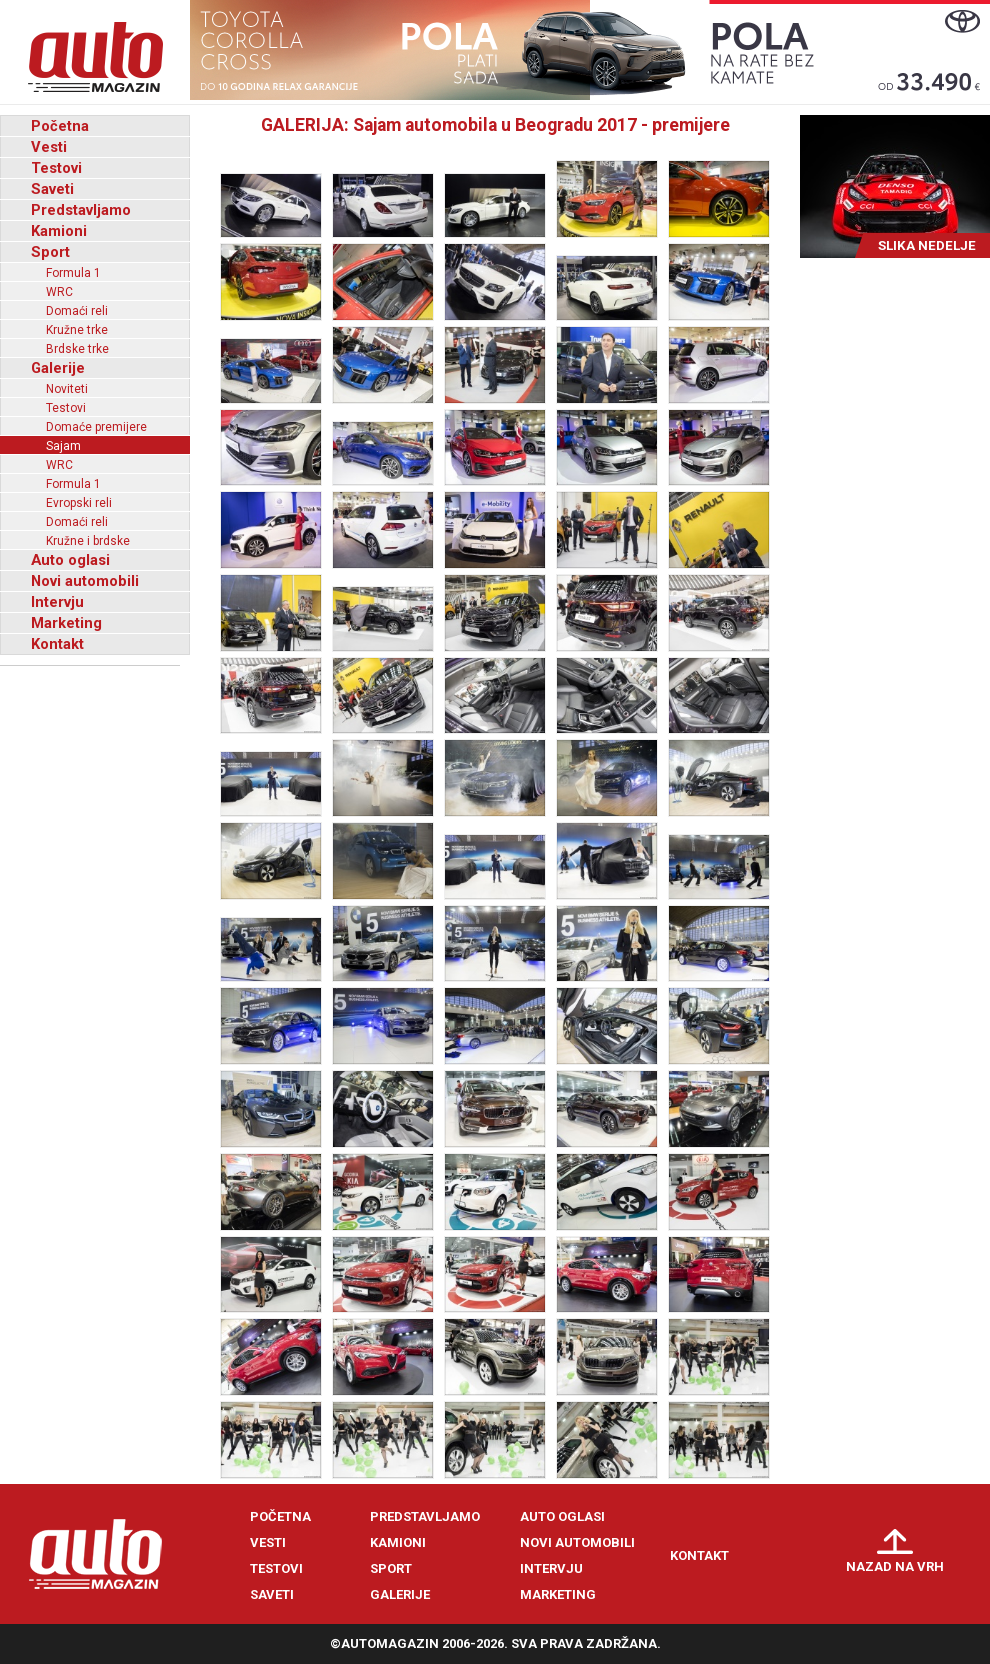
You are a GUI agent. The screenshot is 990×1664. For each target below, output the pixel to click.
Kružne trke (77, 330)
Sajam (63, 446)
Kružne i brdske (88, 541)
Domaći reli (77, 311)
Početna (60, 126)
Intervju (57, 602)
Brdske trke (77, 349)
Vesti (49, 147)
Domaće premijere (96, 427)
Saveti (52, 189)
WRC (59, 292)
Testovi (56, 168)
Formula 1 (73, 273)
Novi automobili (85, 581)
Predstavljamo (81, 210)
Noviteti (67, 389)
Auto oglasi (70, 560)
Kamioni (59, 231)
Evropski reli (79, 503)
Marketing (66, 623)
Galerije (58, 368)
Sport (50, 252)
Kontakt (57, 644)
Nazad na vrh (895, 1566)
